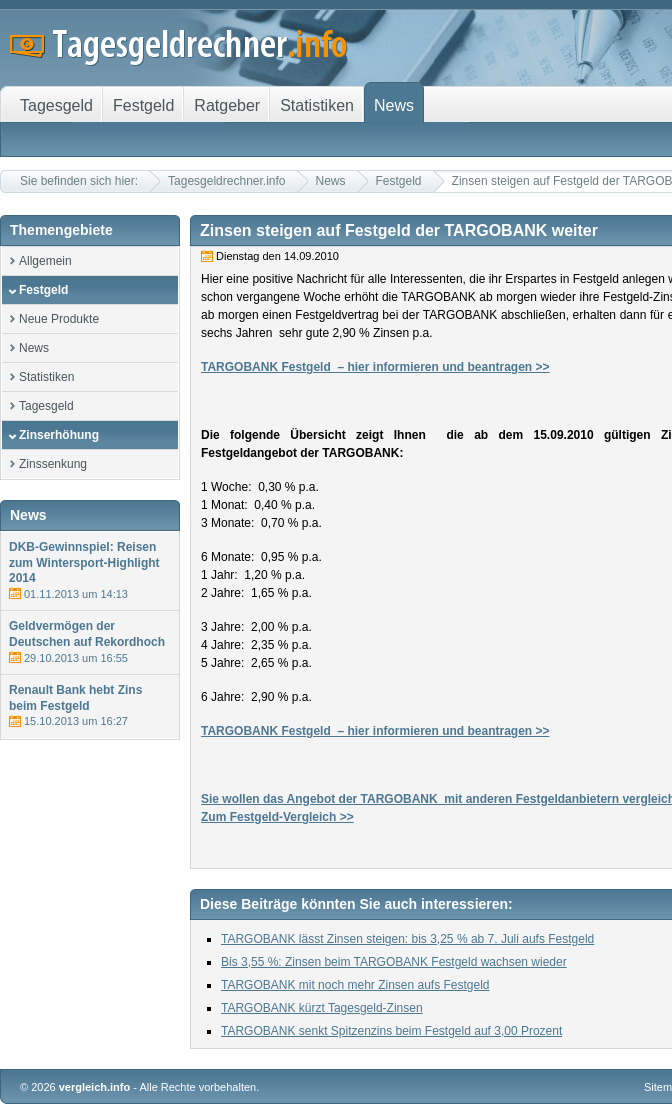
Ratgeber (227, 105)
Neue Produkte (59, 319)
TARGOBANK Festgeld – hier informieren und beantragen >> (375, 367)
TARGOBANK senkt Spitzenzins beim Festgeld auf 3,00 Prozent (391, 1031)
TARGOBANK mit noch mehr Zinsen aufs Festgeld (355, 985)
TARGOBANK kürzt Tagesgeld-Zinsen (322, 1008)
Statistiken (46, 377)
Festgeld (399, 181)
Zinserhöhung (59, 435)
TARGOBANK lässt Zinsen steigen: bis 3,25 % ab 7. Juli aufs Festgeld (407, 939)
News (331, 181)
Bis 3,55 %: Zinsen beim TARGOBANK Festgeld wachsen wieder (394, 962)
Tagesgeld (46, 406)
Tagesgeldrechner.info (226, 181)
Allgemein (45, 261)
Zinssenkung (53, 464)
